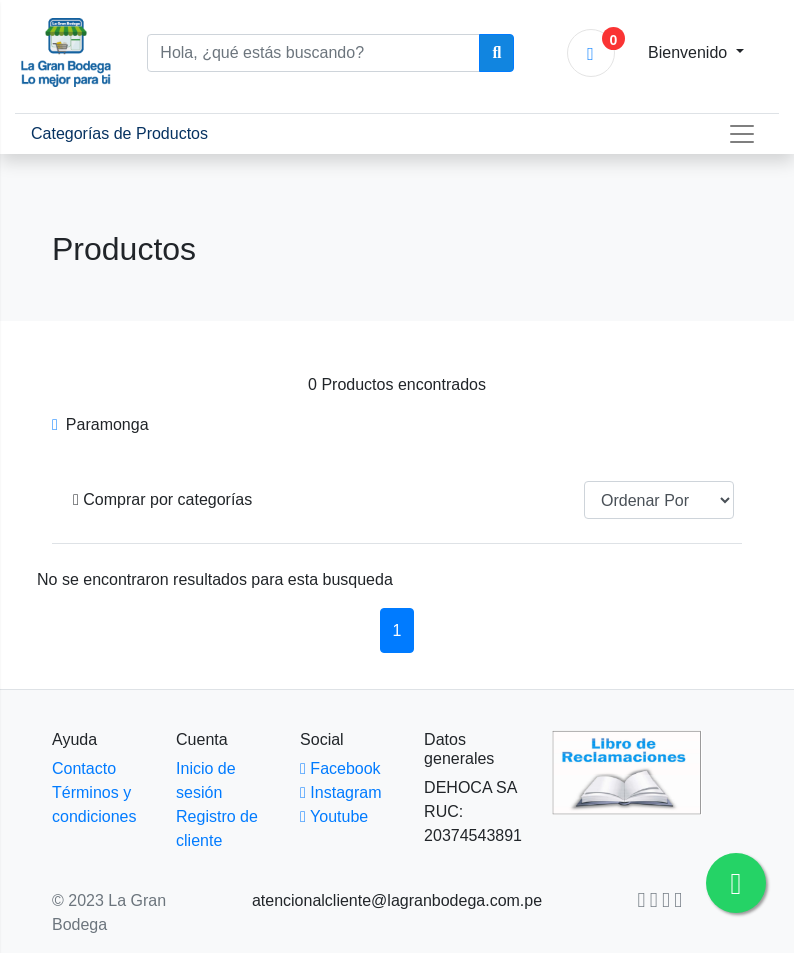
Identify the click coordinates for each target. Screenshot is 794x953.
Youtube (334, 816)
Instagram (340, 792)
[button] (162, 500)
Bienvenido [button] (690, 52)
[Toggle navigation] (742, 134)
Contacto (84, 768)
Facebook (340, 768)
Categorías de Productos (127, 131)
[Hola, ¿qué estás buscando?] (313, 53)
